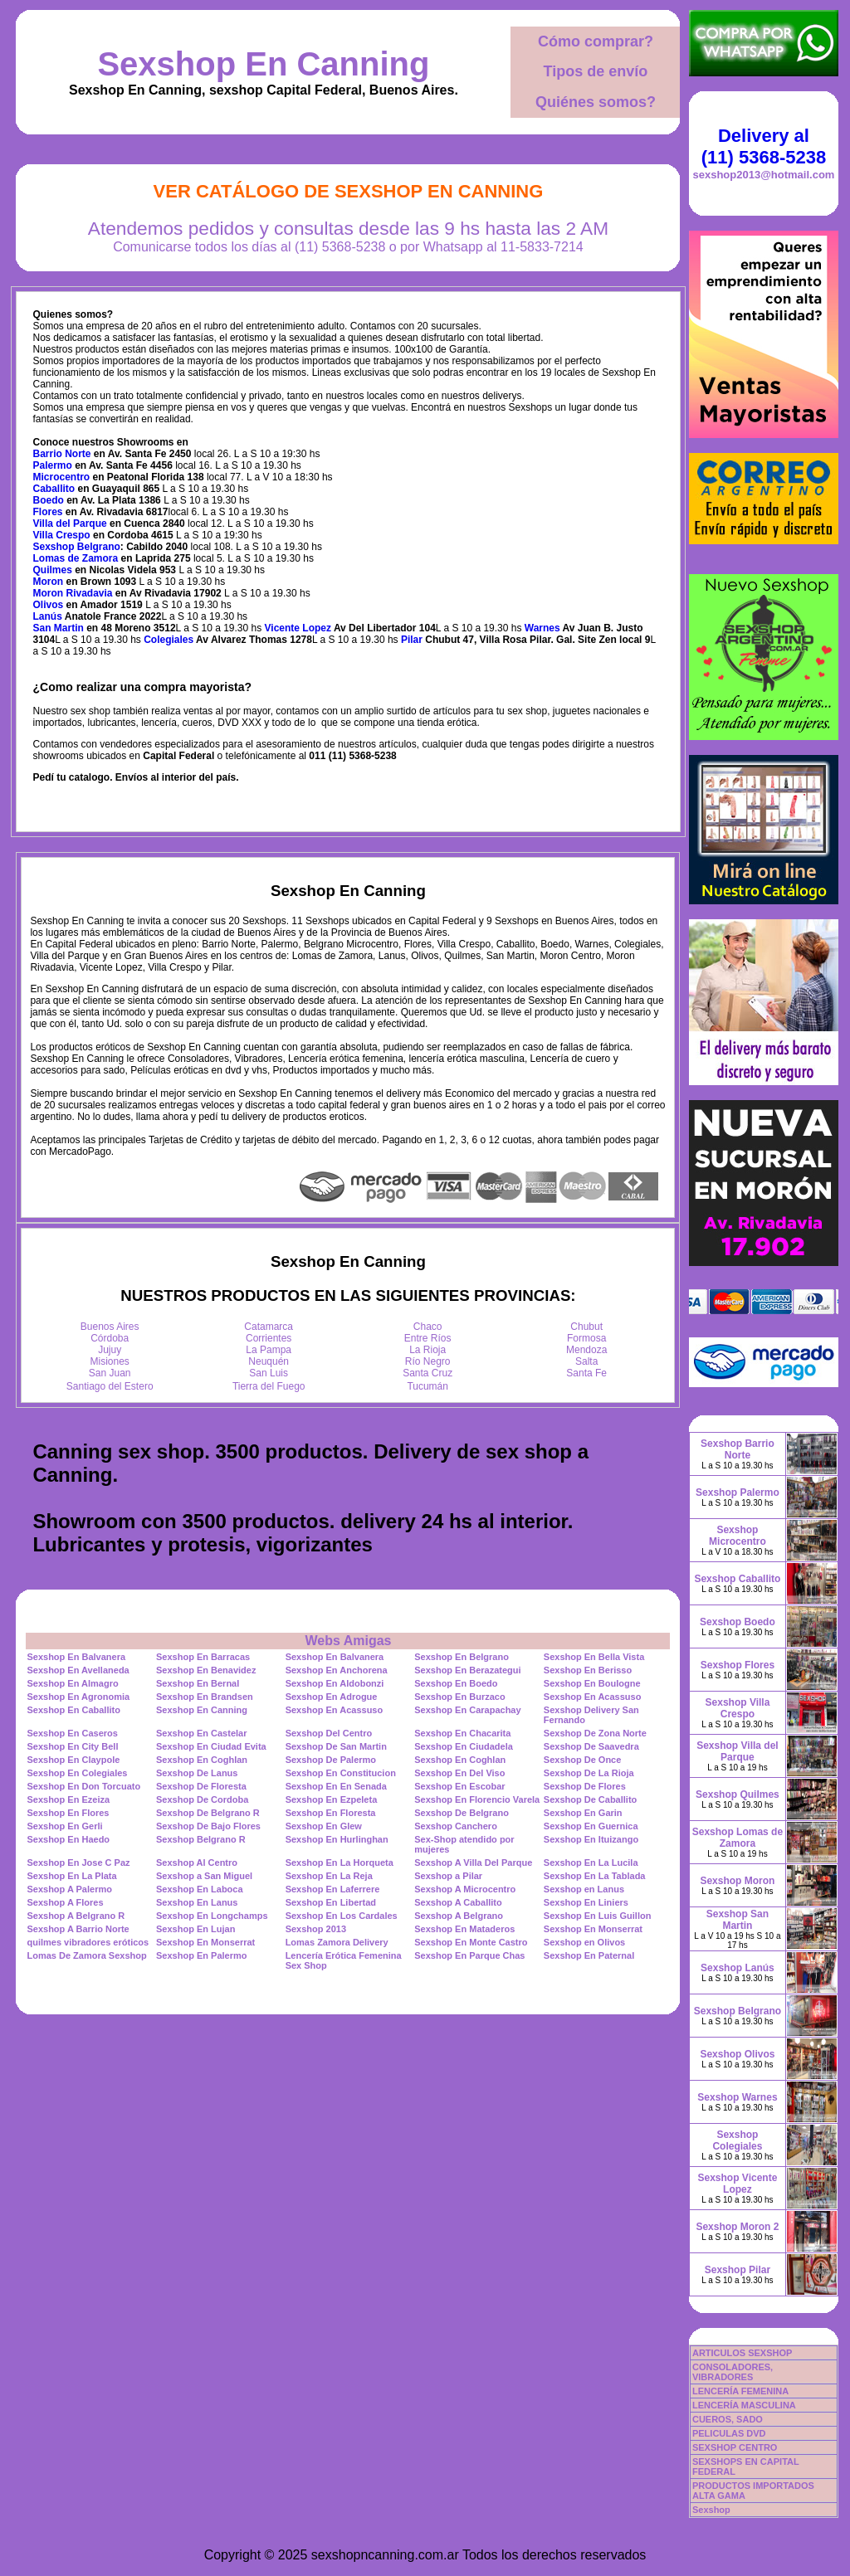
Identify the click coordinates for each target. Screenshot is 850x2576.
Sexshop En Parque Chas (469, 1955)
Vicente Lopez (298, 628)
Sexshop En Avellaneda (78, 1670)
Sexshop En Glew (324, 1826)
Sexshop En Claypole (73, 1760)
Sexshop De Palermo (331, 1760)
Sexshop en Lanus (584, 1889)
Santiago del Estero (110, 1386)
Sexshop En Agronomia (78, 1697)
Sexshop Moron (737, 1881)
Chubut (586, 1326)
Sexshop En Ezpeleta (332, 1799)
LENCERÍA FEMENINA (740, 2391)
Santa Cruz (427, 1373)
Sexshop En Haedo (68, 1839)
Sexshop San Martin (737, 1919)
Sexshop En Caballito (73, 1710)
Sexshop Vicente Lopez (738, 2183)
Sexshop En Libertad (331, 1902)
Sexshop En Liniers (586, 1902)
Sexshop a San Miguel (204, 1876)
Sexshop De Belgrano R (208, 1813)
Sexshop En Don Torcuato (83, 1786)
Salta (586, 1361)
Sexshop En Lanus (196, 1902)
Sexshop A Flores (65, 1902)
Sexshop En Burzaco (459, 1697)
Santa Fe (586, 1373)
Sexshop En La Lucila (591, 1862)
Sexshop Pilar (737, 2270)
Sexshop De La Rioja (589, 1773)
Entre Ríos (428, 1338)
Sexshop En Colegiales (77, 1773)
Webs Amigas (348, 1641)
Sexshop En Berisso (588, 1670)
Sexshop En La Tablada (595, 1876)
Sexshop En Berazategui (467, 1670)
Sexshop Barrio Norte (737, 1449)
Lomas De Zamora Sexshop (86, 1955)
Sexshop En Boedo (455, 1683)
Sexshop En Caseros (72, 1733)
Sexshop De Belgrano (461, 1813)
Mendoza (586, 1350)
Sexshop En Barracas (203, 1657)
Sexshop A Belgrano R (76, 1916)
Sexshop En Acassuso (593, 1697)
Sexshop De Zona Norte (595, 1733)
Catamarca (268, 1326)
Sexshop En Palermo (201, 1955)
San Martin (58, 628)
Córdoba (109, 1338)
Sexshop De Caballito (590, 1799)
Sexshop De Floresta (201, 1786)
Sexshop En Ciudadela (463, 1746)
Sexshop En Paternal (589, 1955)
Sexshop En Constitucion (341, 1773)
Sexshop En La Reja (329, 1876)
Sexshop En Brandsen (204, 1697)
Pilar (412, 639)
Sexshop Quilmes (737, 1794)
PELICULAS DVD (729, 2433)
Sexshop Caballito (737, 1579)
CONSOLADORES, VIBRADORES (732, 2372)
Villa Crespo (61, 535)
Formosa (586, 1338)
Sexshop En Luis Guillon (598, 1916)
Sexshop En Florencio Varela (477, 1799)
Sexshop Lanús (737, 1968)
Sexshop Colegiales (737, 2140)
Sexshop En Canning (263, 64)
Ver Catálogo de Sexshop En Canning (349, 191)
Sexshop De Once (583, 1760)
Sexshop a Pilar (448, 1876)
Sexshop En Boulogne (592, 1683)
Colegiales (168, 639)
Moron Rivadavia (73, 593)
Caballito (54, 488)
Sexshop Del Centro (329, 1733)
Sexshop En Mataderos (464, 1929)
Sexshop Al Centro (196, 1862)
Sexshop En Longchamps (211, 1916)
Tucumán (427, 1386)
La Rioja (427, 1350)
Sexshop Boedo (737, 1622)
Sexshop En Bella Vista (594, 1657)
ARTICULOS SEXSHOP (742, 2353)
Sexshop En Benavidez (206, 1670)
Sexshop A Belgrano (458, 1916)
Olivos (48, 605)
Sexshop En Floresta (331, 1813)
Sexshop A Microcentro (464, 1889)
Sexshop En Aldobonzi (335, 1683)
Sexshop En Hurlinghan (337, 1839)
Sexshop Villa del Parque (737, 1751)
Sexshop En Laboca (199, 1889)
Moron (48, 581)
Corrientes (268, 1338)
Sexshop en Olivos (584, 1942)
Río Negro (428, 1361)
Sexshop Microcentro (737, 1535)
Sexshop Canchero (455, 1826)
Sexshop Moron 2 (737, 2227)
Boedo (48, 500)
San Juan (110, 1373)
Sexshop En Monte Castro (470, 1942)
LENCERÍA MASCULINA (744, 2405)
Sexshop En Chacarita (462, 1733)
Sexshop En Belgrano (461, 1657)
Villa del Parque (70, 523)
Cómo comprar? (595, 41)
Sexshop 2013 (316, 1929)
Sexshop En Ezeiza (68, 1799)
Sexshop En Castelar (201, 1733)
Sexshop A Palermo (69, 1889)
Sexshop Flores (737, 1665)
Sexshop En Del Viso (459, 1773)
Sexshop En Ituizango (591, 1839)
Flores (48, 512)
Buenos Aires (110, 1326)
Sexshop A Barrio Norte (78, 1929)
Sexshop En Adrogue (332, 1697)
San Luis (268, 1373)
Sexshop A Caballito (458, 1902)
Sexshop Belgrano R (201, 1839)
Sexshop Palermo (737, 1492)
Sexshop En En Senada (336, 1786)
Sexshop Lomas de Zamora (737, 1837)
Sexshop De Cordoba (202, 1799)
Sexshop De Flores (585, 1786)
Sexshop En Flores (68, 1813)
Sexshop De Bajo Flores (208, 1826)
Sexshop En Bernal (197, 1683)
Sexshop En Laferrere (333, 1889)
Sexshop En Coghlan (201, 1760)
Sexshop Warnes (737, 2097)
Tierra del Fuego (268, 1386)
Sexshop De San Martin (336, 1746)
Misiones (109, 1361)
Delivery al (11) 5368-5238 (763, 146)
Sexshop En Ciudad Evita (211, 1746)
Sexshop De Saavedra (591, 1746)
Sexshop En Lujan (195, 1929)
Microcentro (61, 477)
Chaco (427, 1326)
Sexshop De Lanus (196, 1773)
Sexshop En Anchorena (337, 1670)
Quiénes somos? (595, 102)
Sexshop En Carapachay (467, 1710)
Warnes (542, 628)
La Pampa (268, 1350)
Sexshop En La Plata (71, 1876)
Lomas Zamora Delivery (337, 1942)
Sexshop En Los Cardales (342, 1916)
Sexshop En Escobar (459, 1786)
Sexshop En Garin (583, 1813)
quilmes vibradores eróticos (88, 1942)
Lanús (47, 616)
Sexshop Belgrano (76, 547)
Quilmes (52, 570)
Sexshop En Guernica (591, 1826)
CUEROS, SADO (727, 2419)
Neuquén (268, 1361)
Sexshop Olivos (737, 2054)
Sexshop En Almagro (72, 1683)
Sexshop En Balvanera (76, 1657)
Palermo (52, 465)
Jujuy (109, 1350)
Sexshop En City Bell (72, 1746)
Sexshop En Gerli (64, 1826)
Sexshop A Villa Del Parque (473, 1862)
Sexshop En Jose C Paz (78, 1862)
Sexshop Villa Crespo (738, 1708)
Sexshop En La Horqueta (339, 1862)
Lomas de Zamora (76, 558)
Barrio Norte (62, 454)
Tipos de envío (596, 71)
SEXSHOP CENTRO (735, 2447)
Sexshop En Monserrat (593, 1929)
